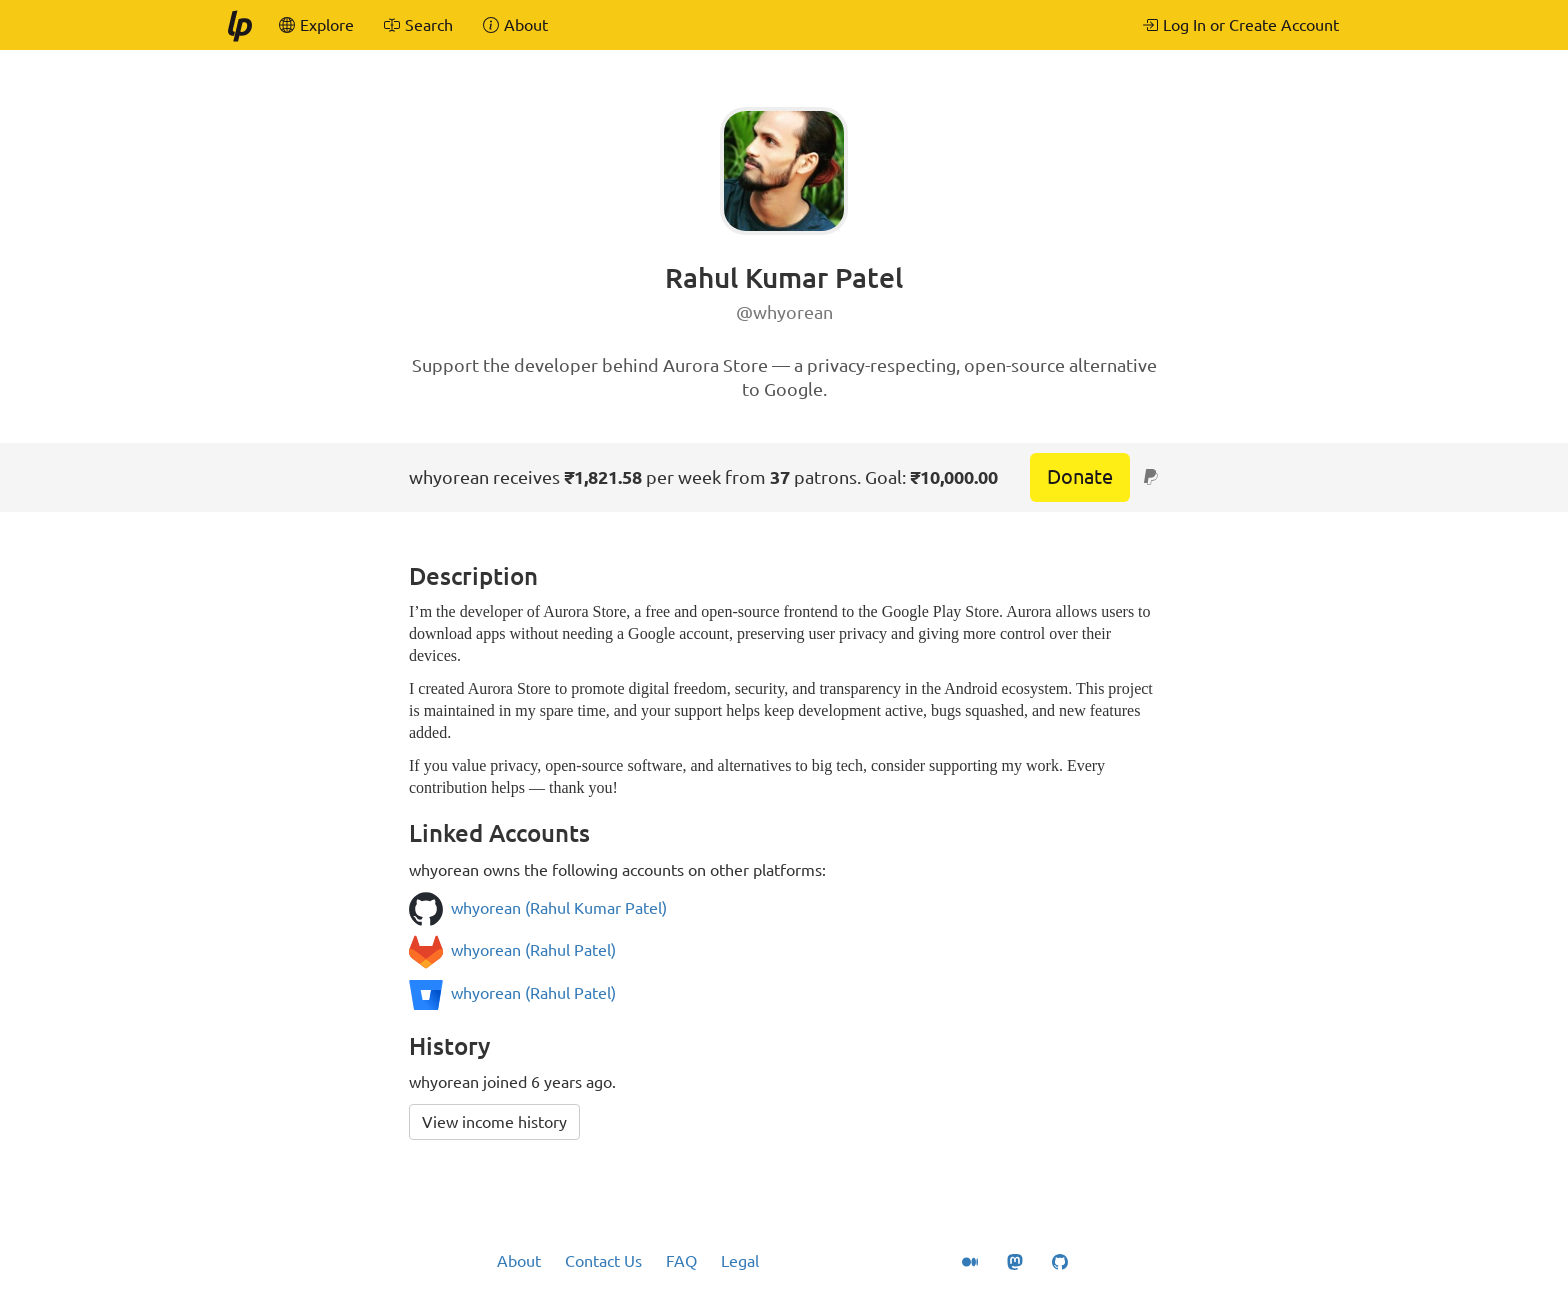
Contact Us (603, 1261)
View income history (494, 1122)
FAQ (681, 1261)
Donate (1080, 476)
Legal (740, 1261)
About (519, 1261)
